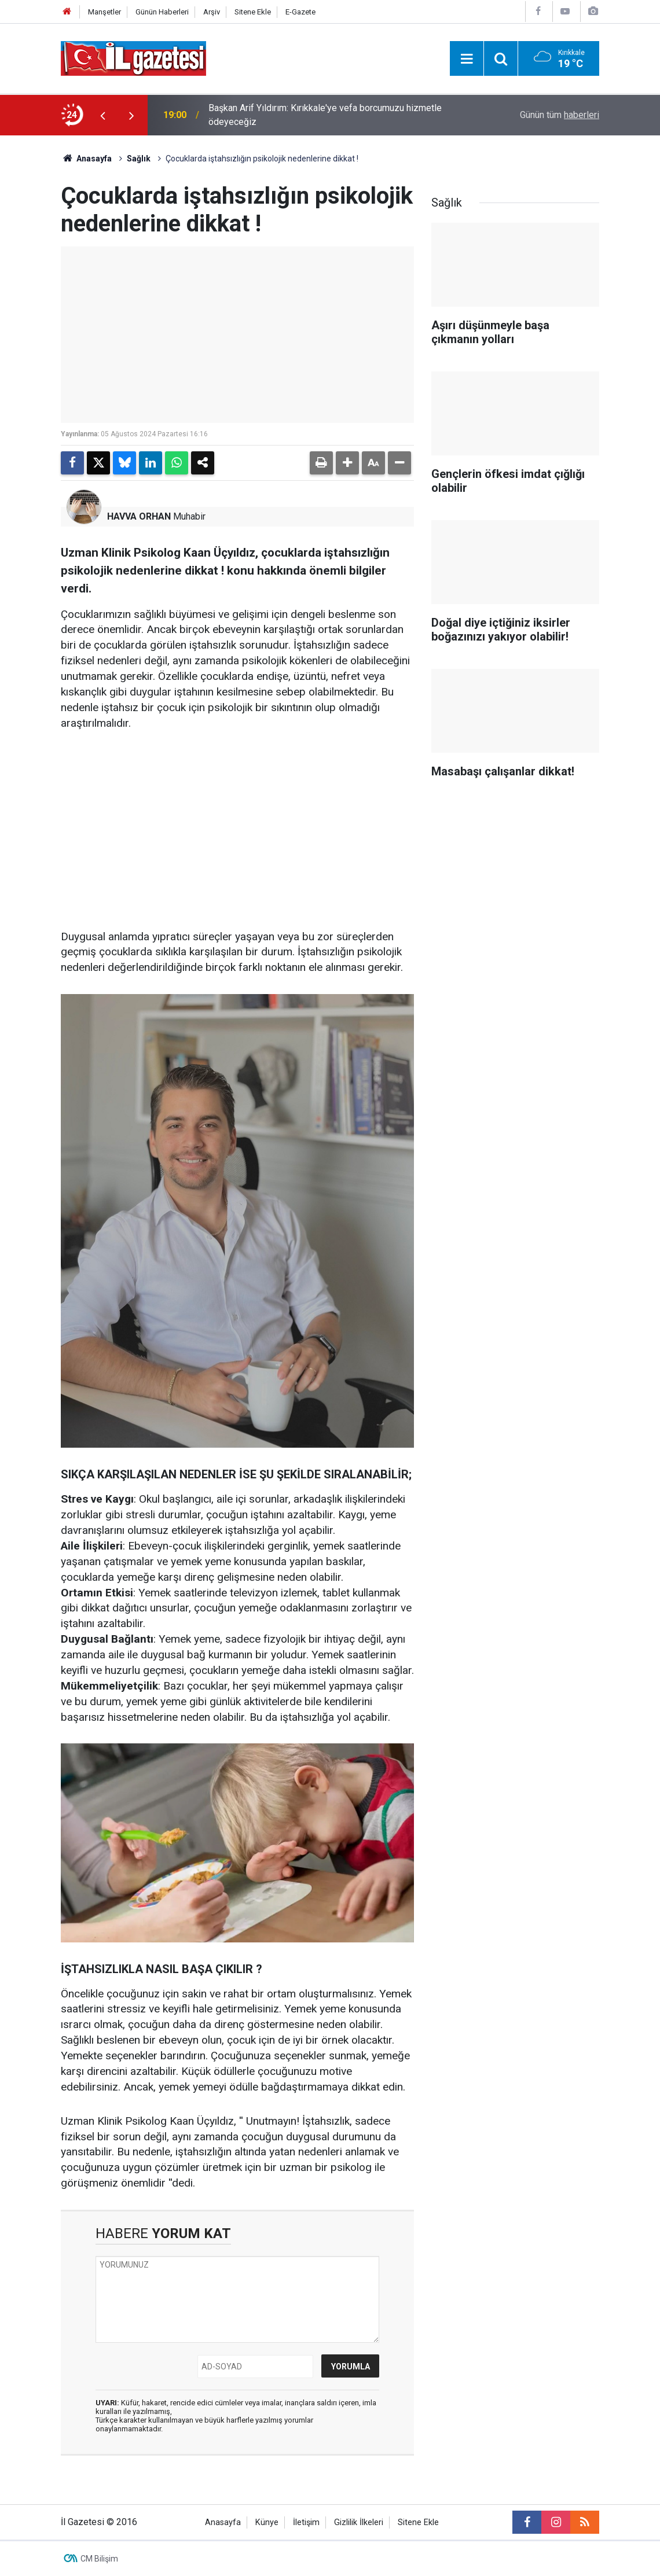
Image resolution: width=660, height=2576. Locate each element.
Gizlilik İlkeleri (358, 2522)
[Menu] (466, 59)
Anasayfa (86, 158)
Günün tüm (559, 114)
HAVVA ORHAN (139, 516)
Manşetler (104, 12)
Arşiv (211, 12)
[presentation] (102, 115)
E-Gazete (300, 12)
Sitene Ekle (252, 12)
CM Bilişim (99, 2558)
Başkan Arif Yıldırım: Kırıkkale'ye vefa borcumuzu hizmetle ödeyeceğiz (325, 114)
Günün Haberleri (162, 12)
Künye (266, 2522)
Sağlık (139, 158)
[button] (347, 462)
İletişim (306, 2522)
